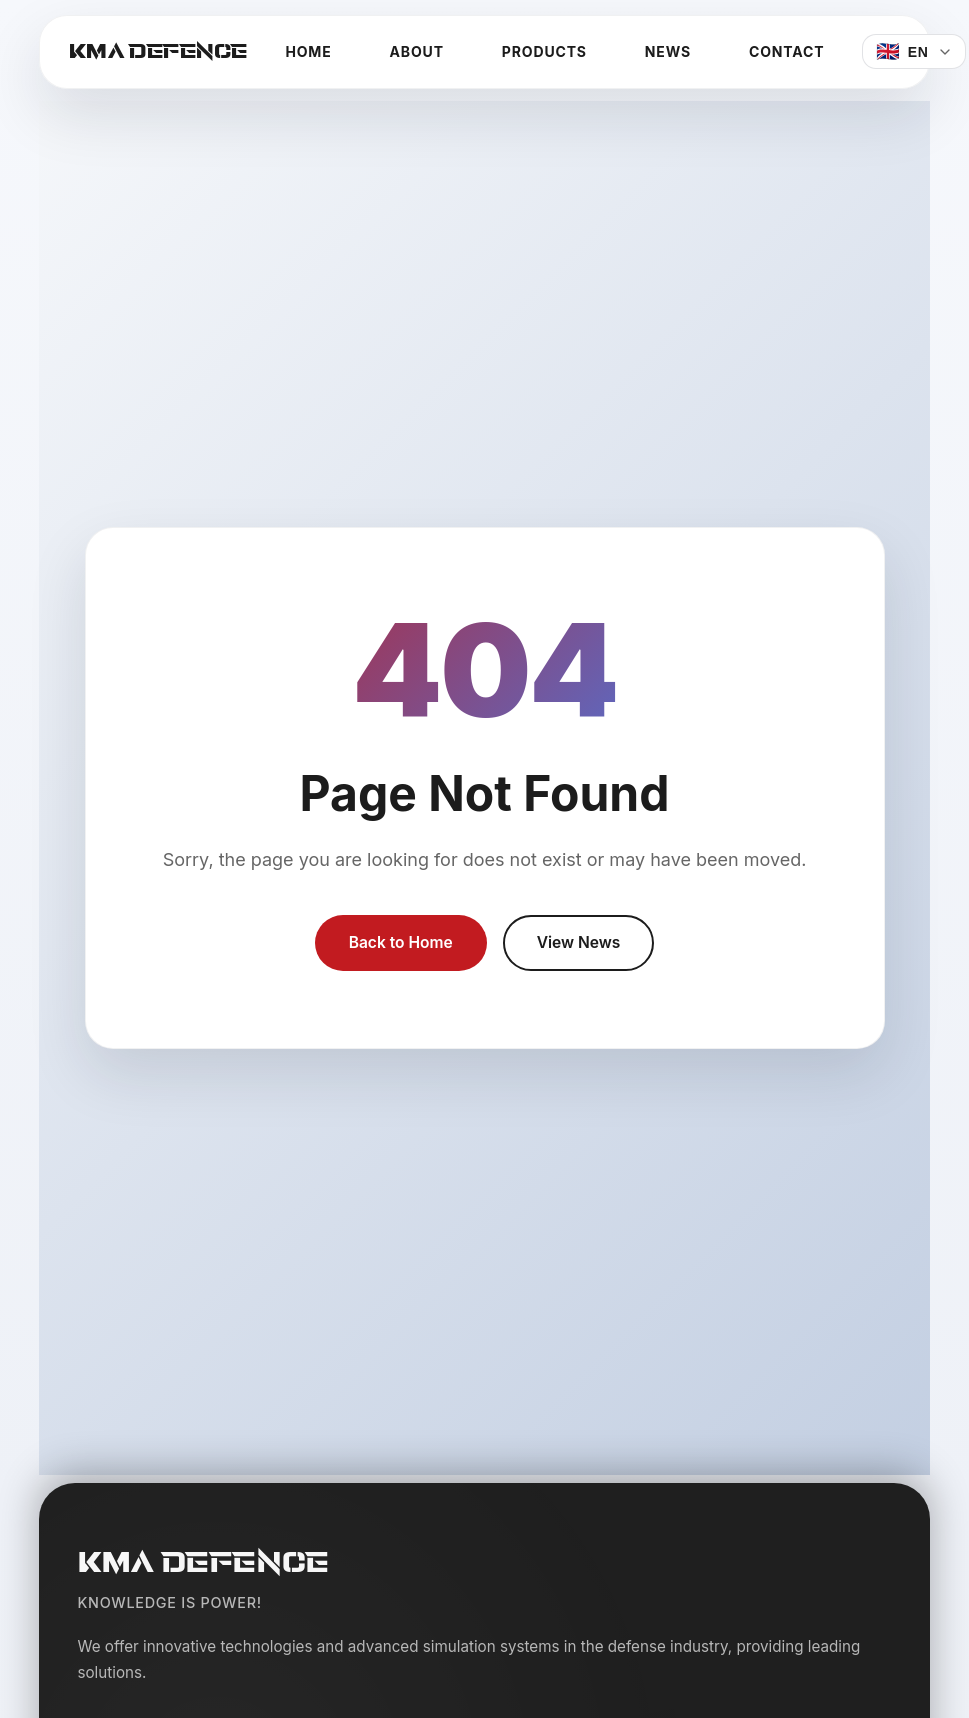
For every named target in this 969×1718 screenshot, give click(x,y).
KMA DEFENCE (158, 51)
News (668, 51)
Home (308, 51)
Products (544, 51)
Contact (786, 51)
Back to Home (399, 943)
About (417, 51)
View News (580, 943)
